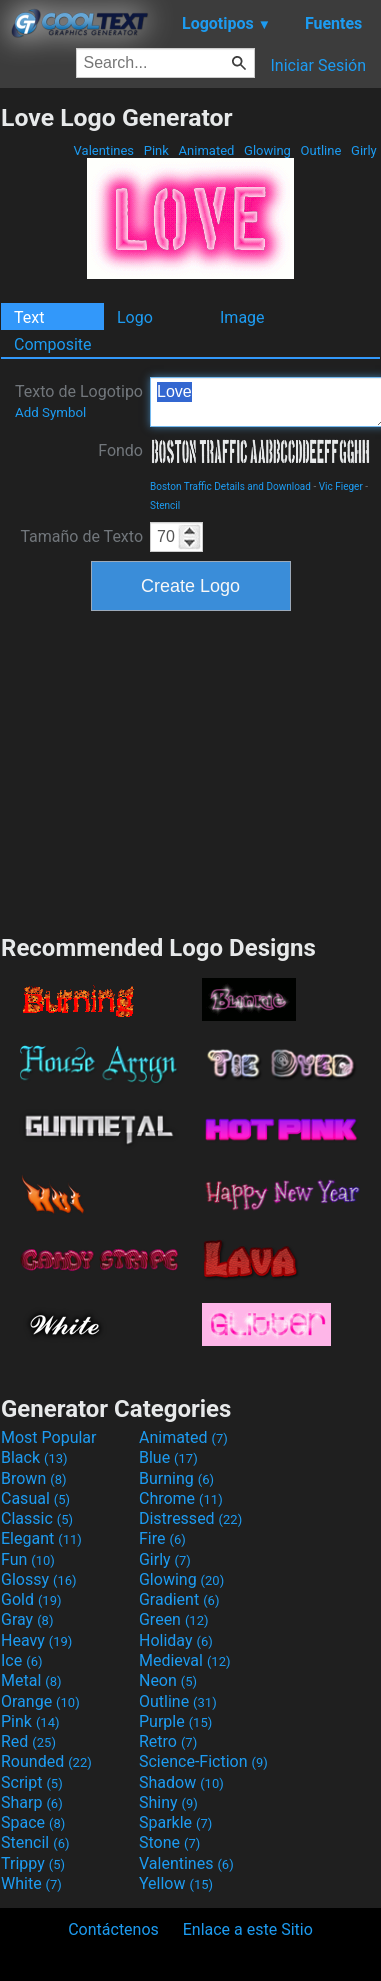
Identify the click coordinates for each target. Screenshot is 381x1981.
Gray (27, 1619)
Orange (40, 1701)
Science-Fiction (203, 1761)
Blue (168, 1457)
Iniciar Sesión (318, 65)
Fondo (120, 450)
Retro (168, 1741)
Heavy (36, 1640)
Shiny (168, 1802)
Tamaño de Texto (81, 536)
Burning (176, 1478)
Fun (28, 1559)
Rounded (46, 1761)
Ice (21, 1660)
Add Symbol (50, 412)
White (31, 1883)
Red (28, 1741)
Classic (37, 1518)
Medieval (185, 1660)
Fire (162, 1538)
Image (242, 317)
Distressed (190, 1518)
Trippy (33, 1863)
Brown (33, 1478)
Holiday (176, 1640)
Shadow (181, 1782)
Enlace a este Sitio (248, 1929)
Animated (206, 150)
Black (34, 1457)
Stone (169, 1842)
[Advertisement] (191, 770)
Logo (135, 317)
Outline (320, 150)
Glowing (267, 150)
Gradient (179, 1599)
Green (174, 1619)
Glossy (39, 1579)
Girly (364, 150)
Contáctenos (113, 1929)
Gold (31, 1599)
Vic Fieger (341, 486)
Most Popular (49, 1437)
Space (33, 1822)
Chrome (181, 1498)
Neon (168, 1680)
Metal (31, 1680)
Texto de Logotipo (79, 401)
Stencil (165, 505)
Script (32, 1782)
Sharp (32, 1802)
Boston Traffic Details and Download (230, 486)
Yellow (176, 1883)
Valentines (103, 150)
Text (29, 317)
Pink (157, 150)
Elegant (41, 1538)
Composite (53, 344)
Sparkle (175, 1822)
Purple (175, 1721)
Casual (35, 1498)
